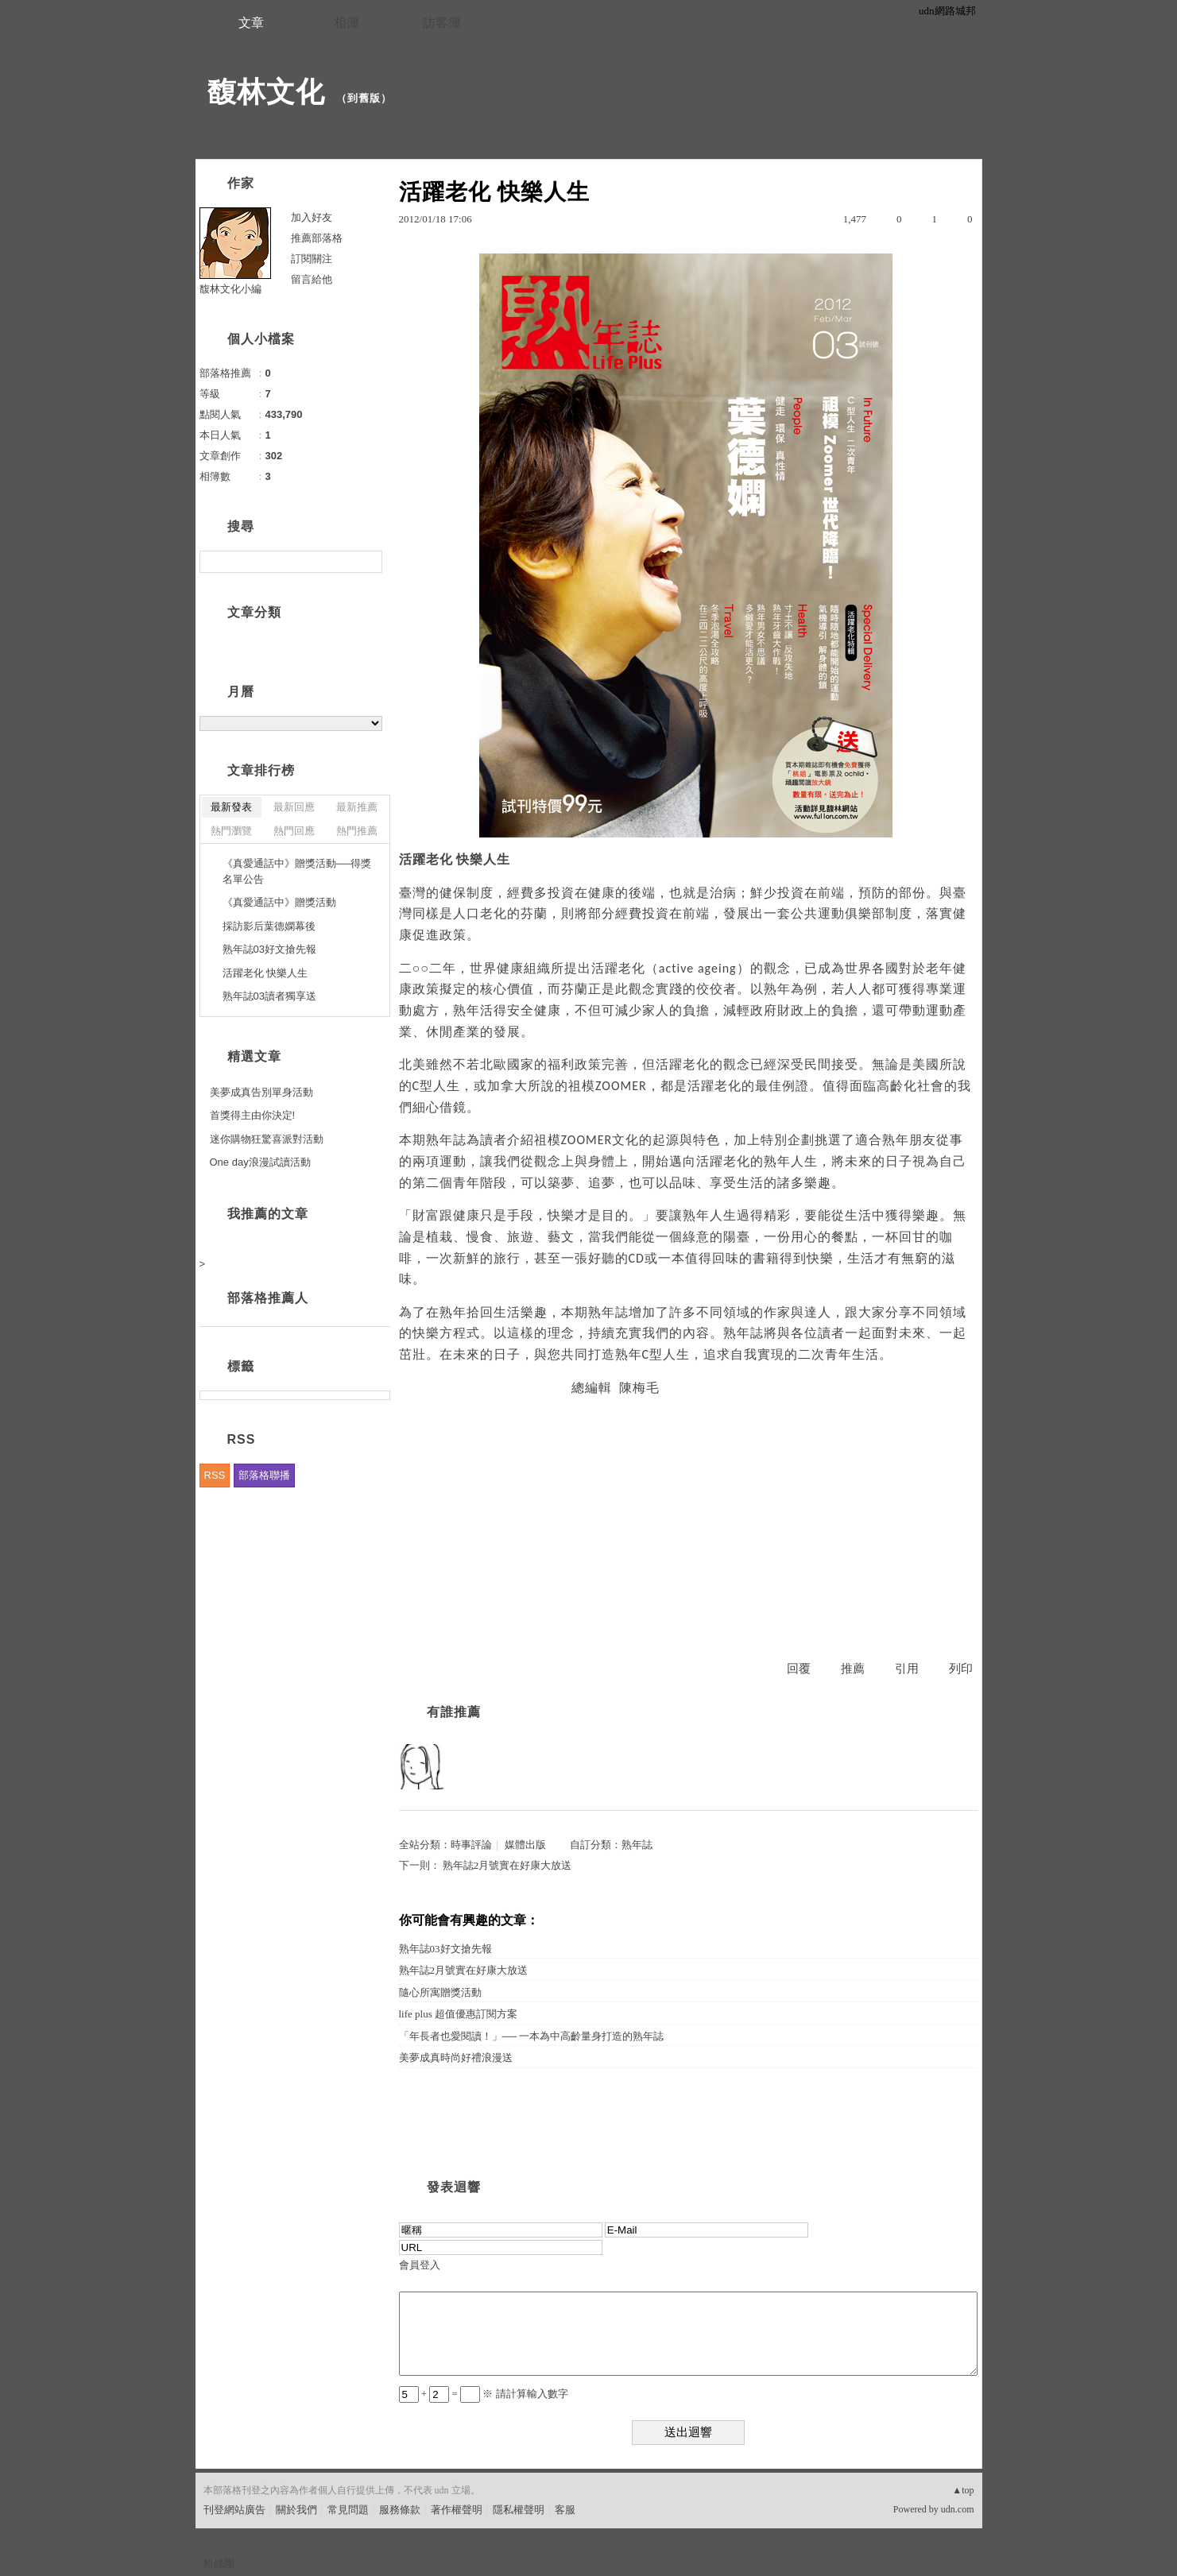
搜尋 (368, 562)
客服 (565, 2510)
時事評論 (471, 1845)
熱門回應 (294, 831)
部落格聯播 (264, 1475)
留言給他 (311, 279)
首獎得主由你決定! (253, 1115)
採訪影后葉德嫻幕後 (269, 926)
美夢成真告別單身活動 (261, 1092)
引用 (907, 1668)
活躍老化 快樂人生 (265, 973)
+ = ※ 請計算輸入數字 (483, 2394)
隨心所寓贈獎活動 (440, 1992)
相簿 (346, 22)
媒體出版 (525, 1845)
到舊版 (364, 98)
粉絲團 (218, 2564)
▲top (963, 2490)
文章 (251, 22)
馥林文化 (266, 91)
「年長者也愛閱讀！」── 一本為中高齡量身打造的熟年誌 (531, 2036)
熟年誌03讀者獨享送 (269, 996)
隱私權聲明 (518, 2510)
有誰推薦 (454, 1712)
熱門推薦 (356, 831)
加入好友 (311, 217)
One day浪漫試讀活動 (260, 1162)
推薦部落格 (317, 238)
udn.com (957, 2509)
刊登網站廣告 (234, 2510)
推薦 (853, 1668)
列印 (961, 1668)
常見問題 (348, 2510)
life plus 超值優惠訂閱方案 (458, 2014)
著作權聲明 (456, 2510)
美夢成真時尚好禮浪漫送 (456, 2058)
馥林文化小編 (230, 289)
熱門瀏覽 (231, 831)
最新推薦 (356, 807)
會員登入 (419, 2265)
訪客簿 (442, 22)
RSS (215, 1475)
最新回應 (294, 807)
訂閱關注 (311, 259)
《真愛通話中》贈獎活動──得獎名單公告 (297, 871)
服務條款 (399, 2510)
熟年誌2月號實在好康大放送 (507, 1865)
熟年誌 (636, 1845)
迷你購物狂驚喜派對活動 (266, 1139)
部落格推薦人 (267, 1298)
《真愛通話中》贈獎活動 (279, 902)
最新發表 (231, 807)
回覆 (799, 1668)
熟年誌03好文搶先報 (445, 1949)
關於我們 (296, 2510)
